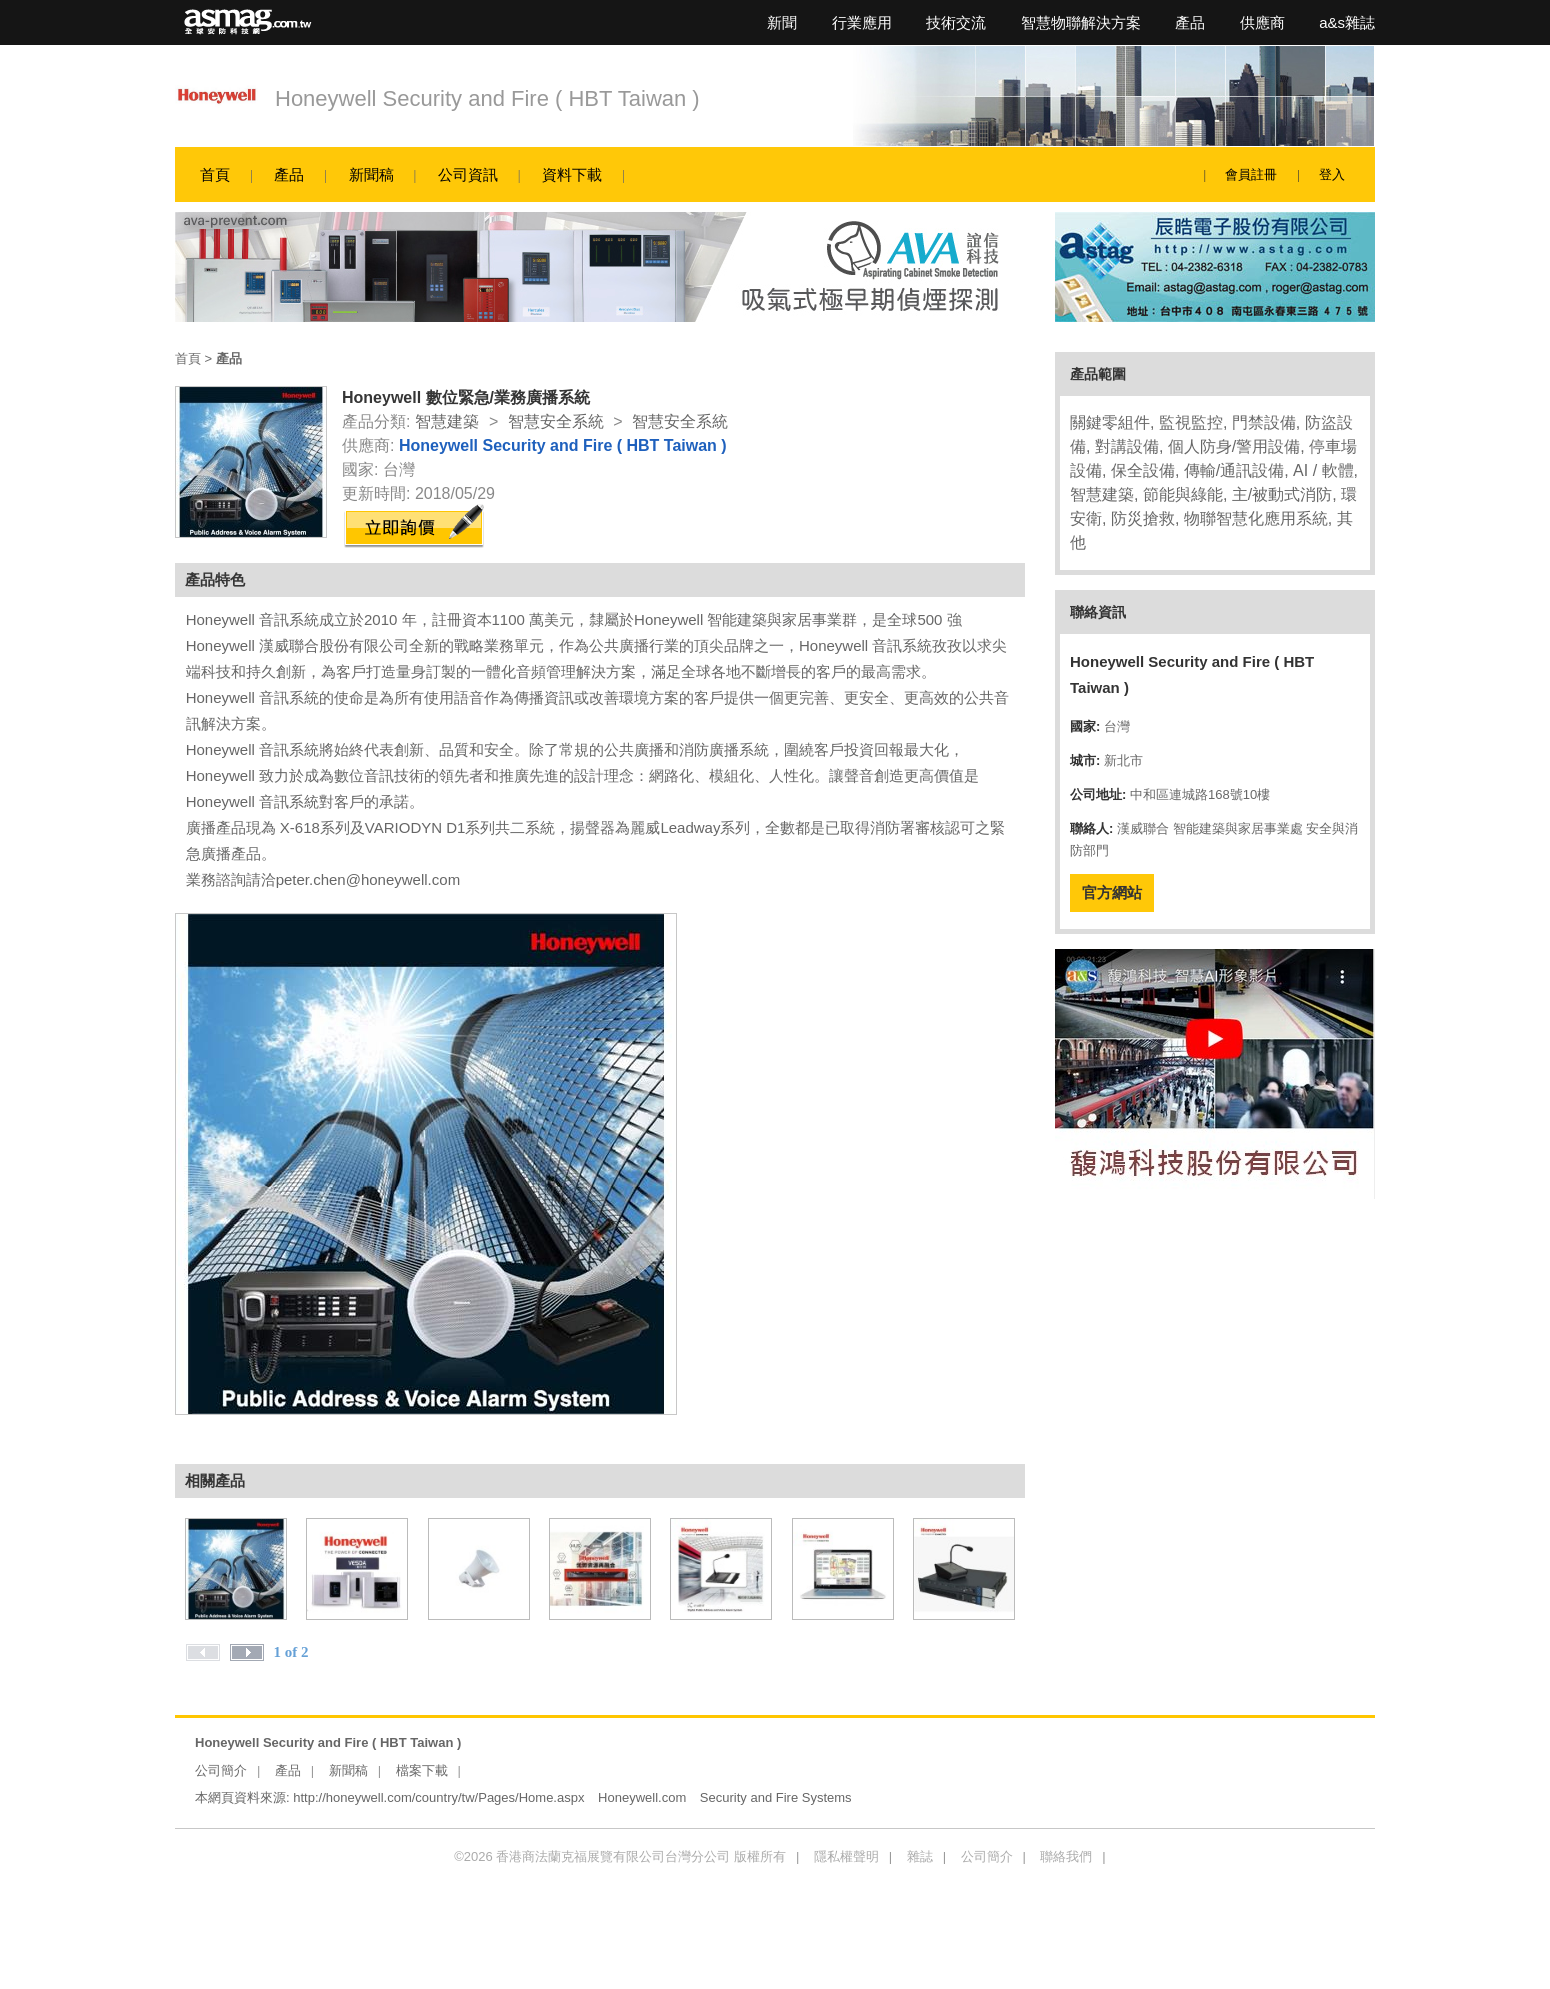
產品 (1190, 22)
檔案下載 (422, 1770)
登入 (1332, 174)
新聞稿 (371, 174)
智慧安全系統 (556, 421)
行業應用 (862, 22)
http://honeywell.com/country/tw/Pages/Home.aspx (438, 1797)
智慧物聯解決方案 (1081, 22)
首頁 (215, 174)
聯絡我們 (1066, 1856)
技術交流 (956, 22)
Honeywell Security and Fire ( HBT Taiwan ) (487, 98)
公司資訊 (468, 174)
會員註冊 (1251, 174)
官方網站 (1112, 892)
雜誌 (920, 1856)
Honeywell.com (642, 1797)
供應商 (1262, 22)
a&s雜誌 (1347, 22)
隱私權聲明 (846, 1856)
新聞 (782, 22)
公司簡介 (221, 1770)
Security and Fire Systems (776, 1797)
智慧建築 (447, 421)
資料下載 (572, 174)
